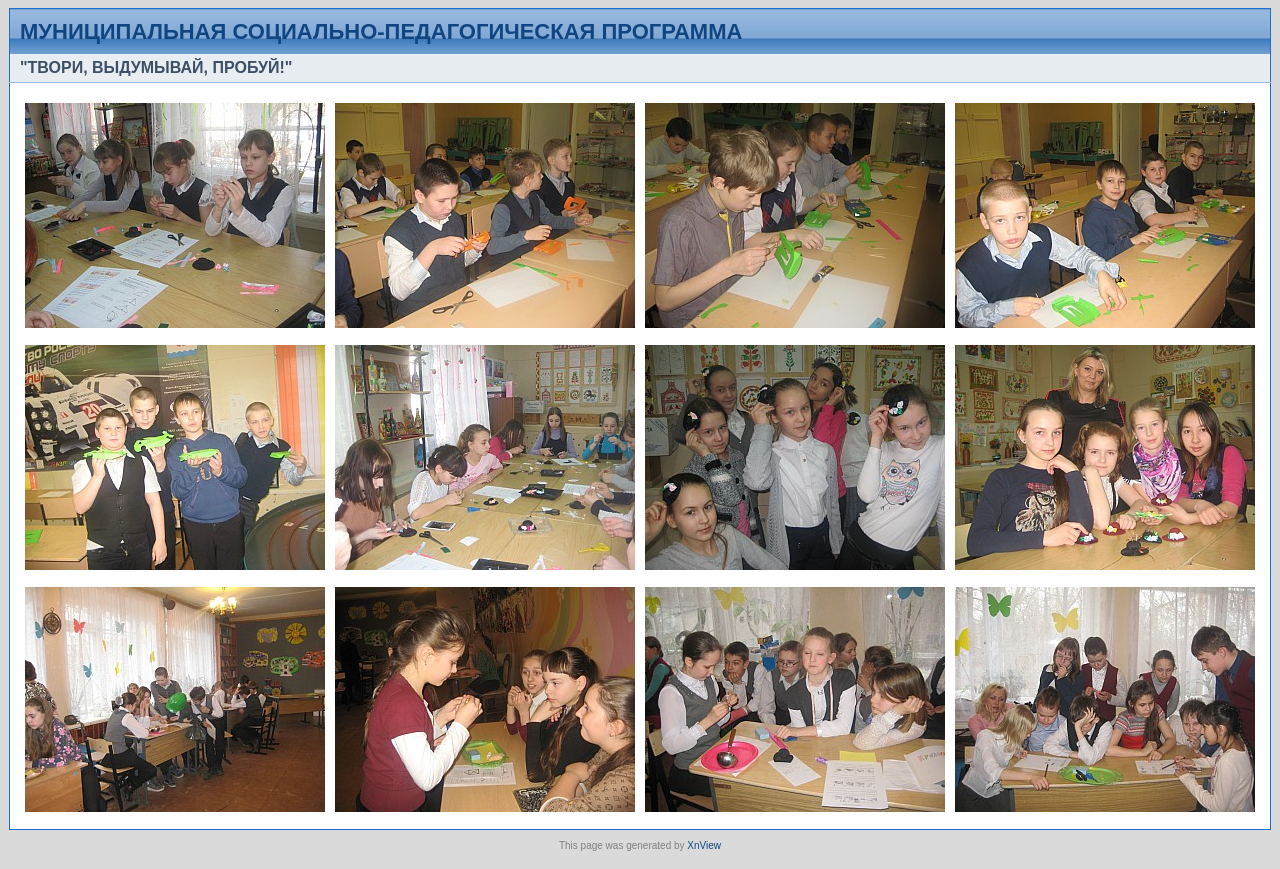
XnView (704, 845)
